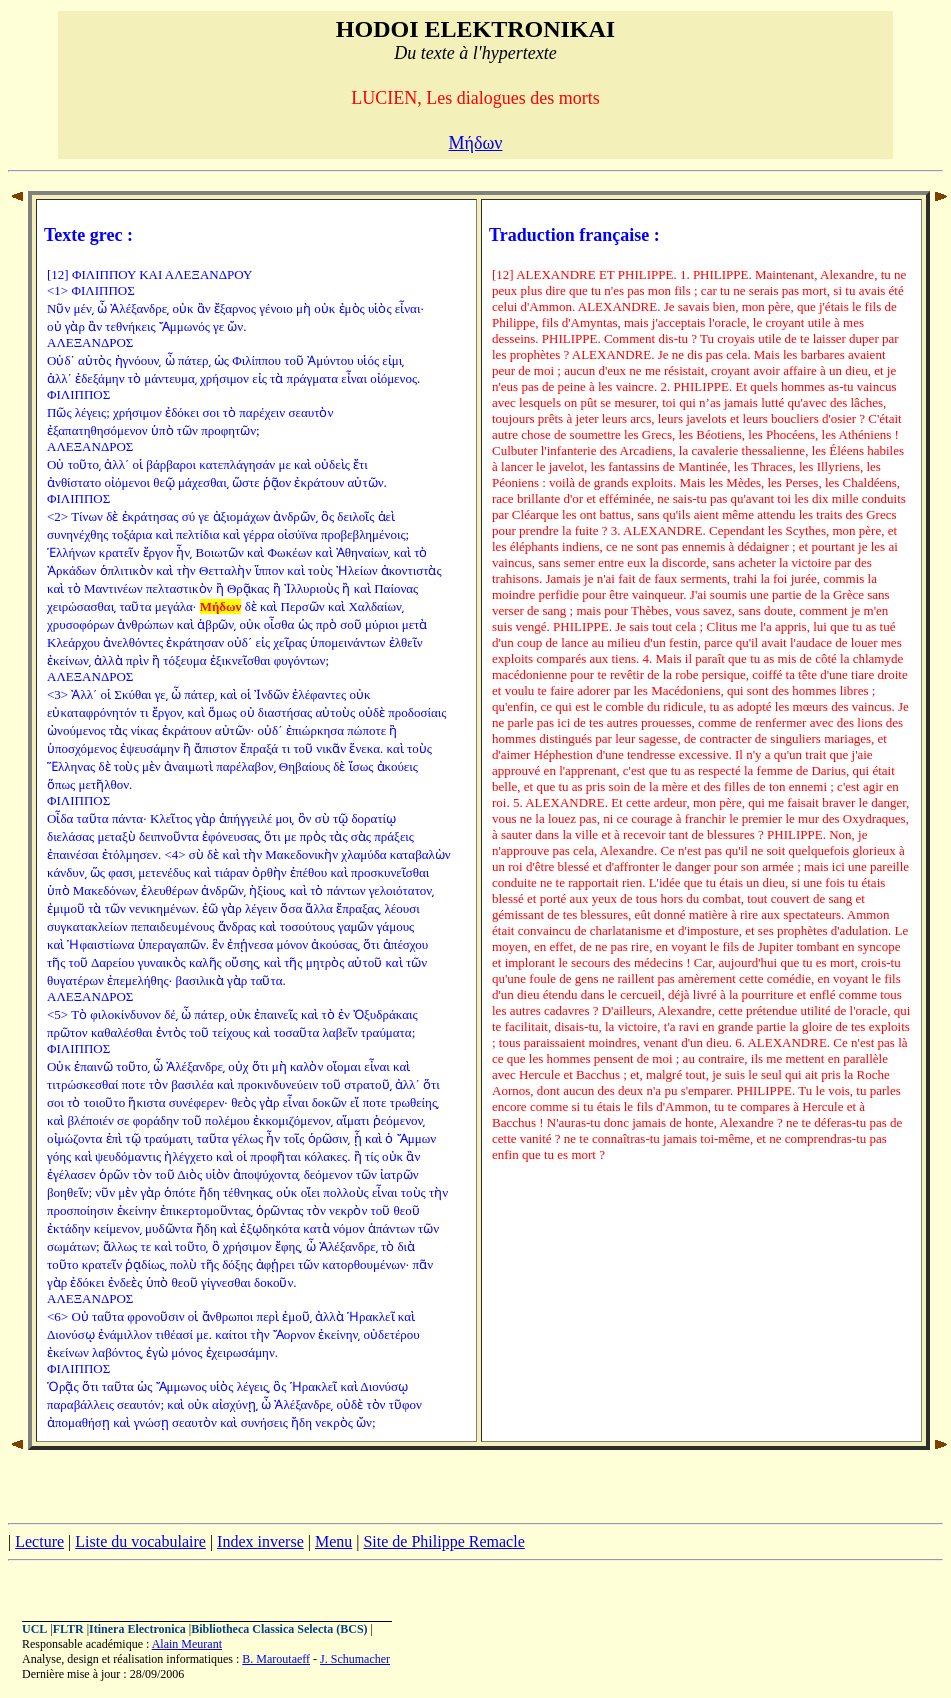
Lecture (39, 1541)
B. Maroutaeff (276, 1659)
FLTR (68, 1629)
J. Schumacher (355, 1659)
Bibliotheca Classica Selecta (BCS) (279, 1629)
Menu (333, 1541)
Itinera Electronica (137, 1629)
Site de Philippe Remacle (443, 1541)
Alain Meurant (187, 1644)
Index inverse (260, 1541)
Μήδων (476, 143)
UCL (34, 1629)
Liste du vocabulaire (140, 1541)
